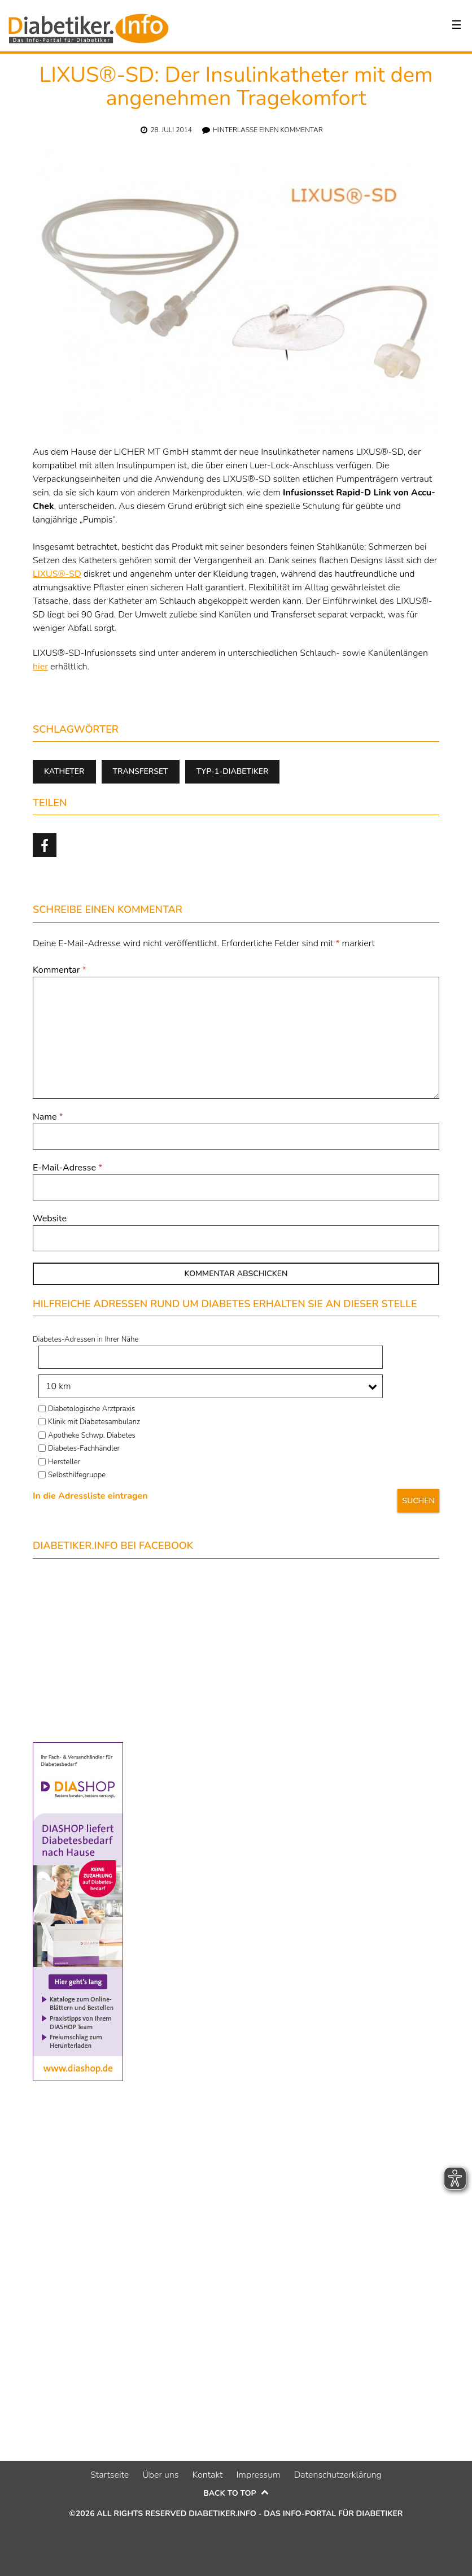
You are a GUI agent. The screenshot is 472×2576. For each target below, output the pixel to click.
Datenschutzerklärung (338, 2475)
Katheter (64, 771)
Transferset (140, 771)
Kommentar (59, 970)
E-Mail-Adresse (67, 1167)
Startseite (109, 2475)
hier (40, 666)
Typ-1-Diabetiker (232, 771)
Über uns (160, 2475)
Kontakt (207, 2475)
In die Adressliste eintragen (90, 1496)
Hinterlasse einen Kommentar (268, 129)
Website (50, 1218)
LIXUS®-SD (57, 574)
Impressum (258, 2475)
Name (48, 1117)
